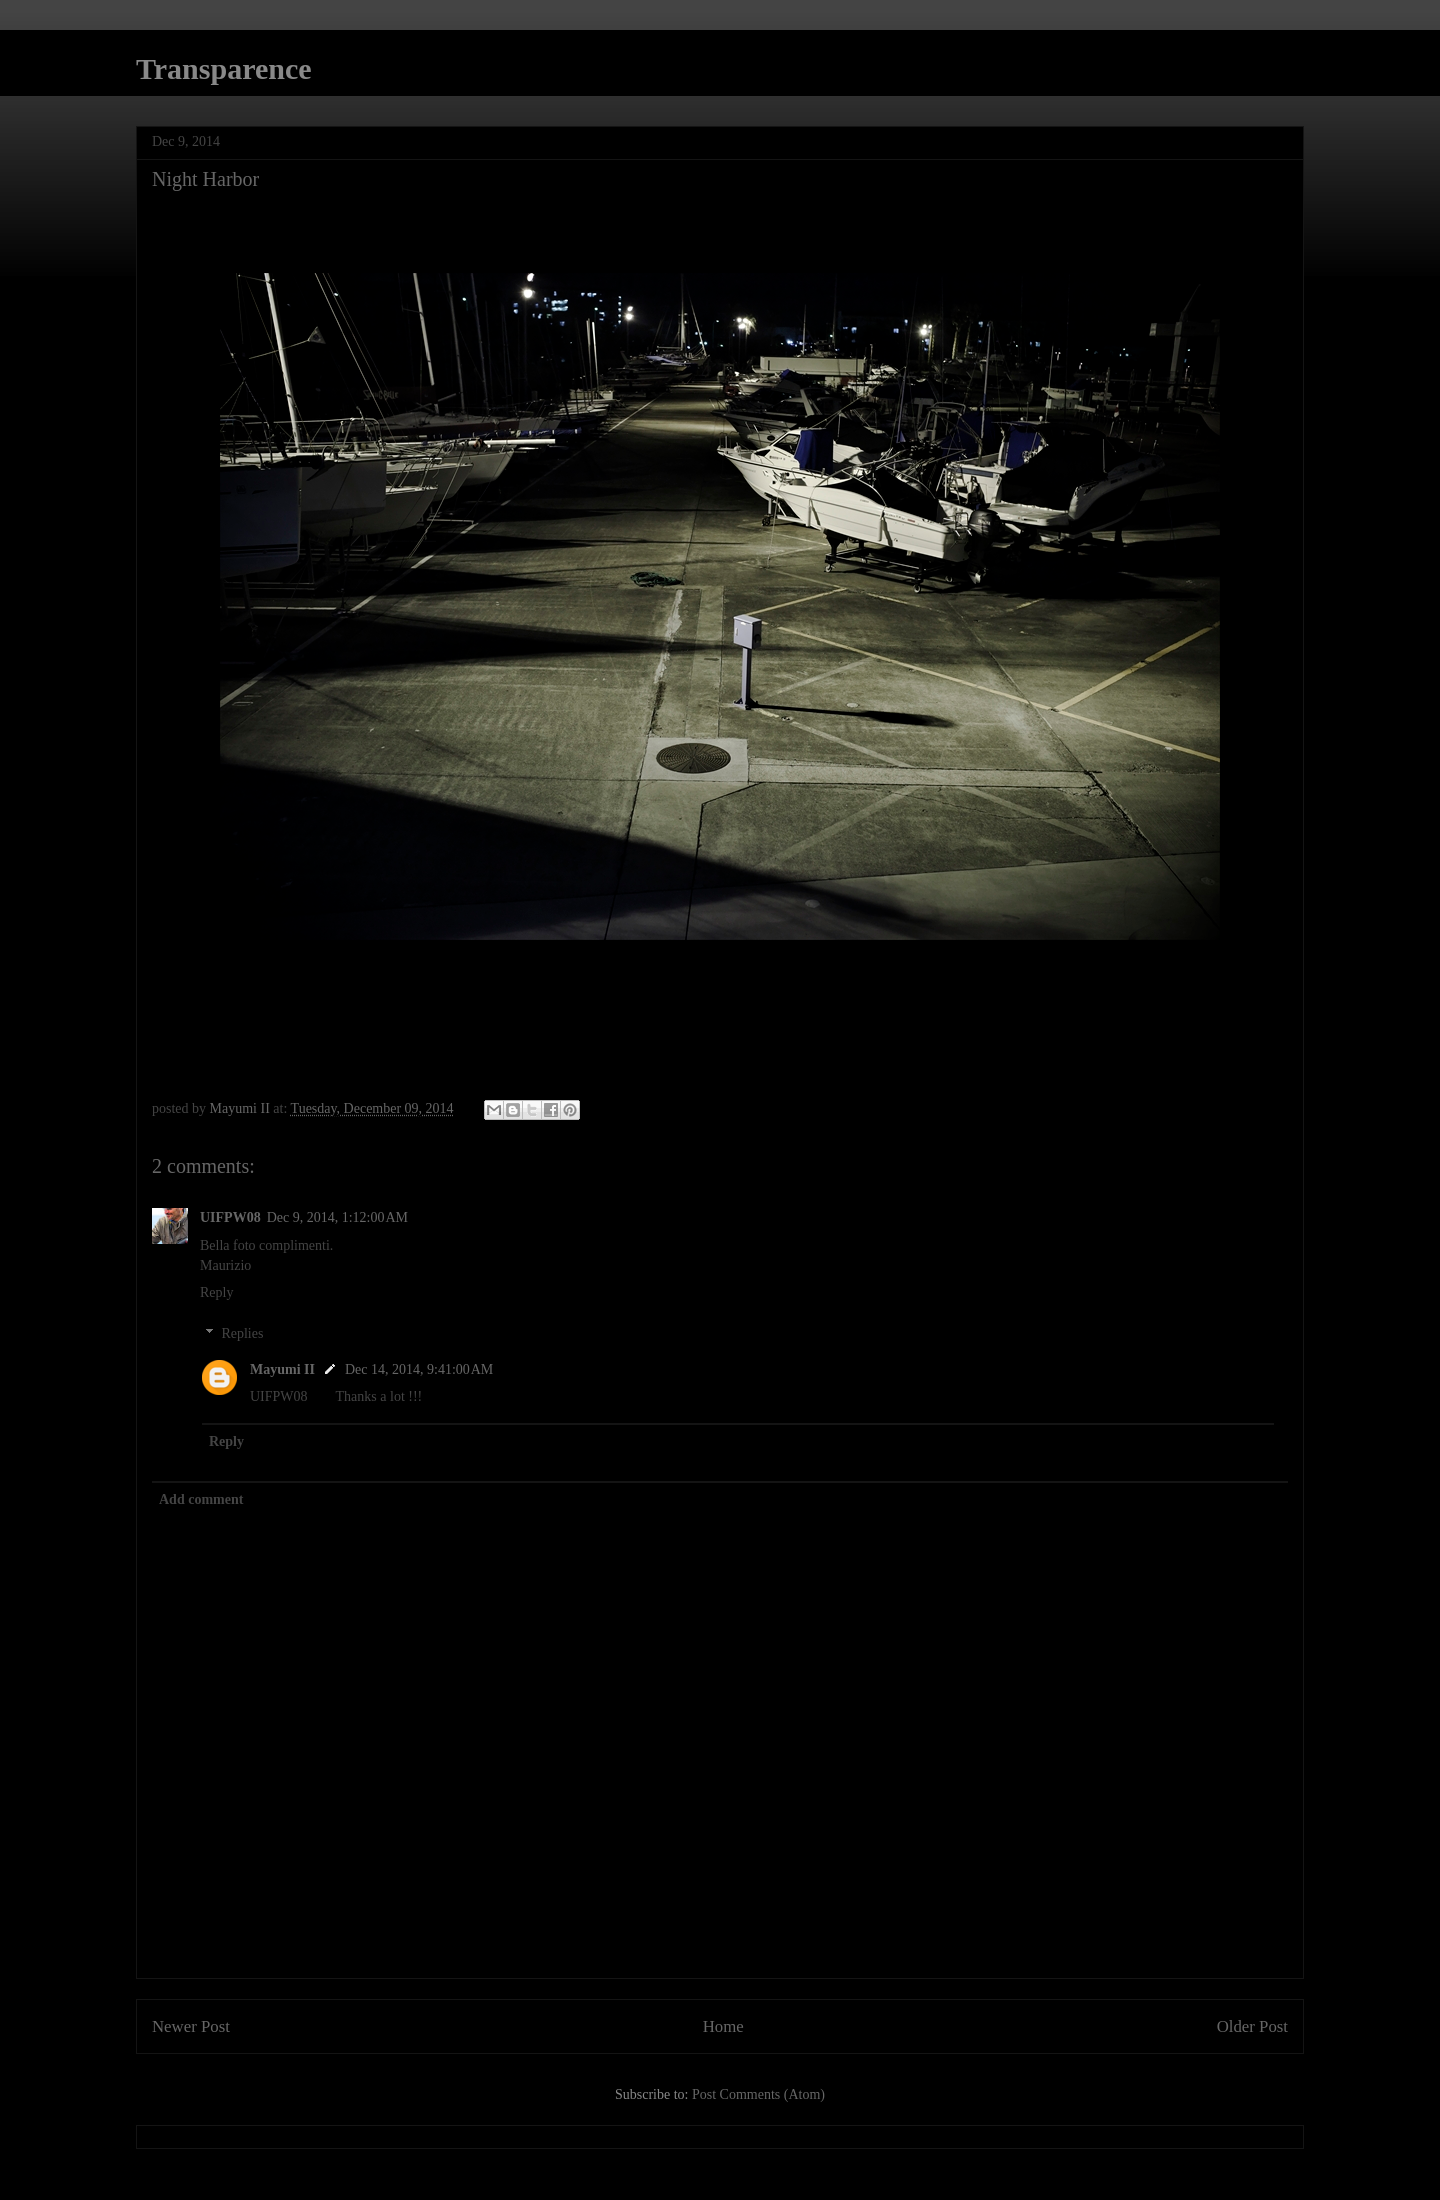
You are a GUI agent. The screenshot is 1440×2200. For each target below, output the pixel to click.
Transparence (224, 68)
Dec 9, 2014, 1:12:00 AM (337, 1217)
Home (723, 2026)
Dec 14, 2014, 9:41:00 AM (419, 1369)
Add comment (201, 1499)
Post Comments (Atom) (758, 2094)
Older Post (1252, 2026)
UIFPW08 (230, 1217)
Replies (242, 1333)
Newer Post (191, 2026)
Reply (216, 1292)
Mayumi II (282, 1369)
